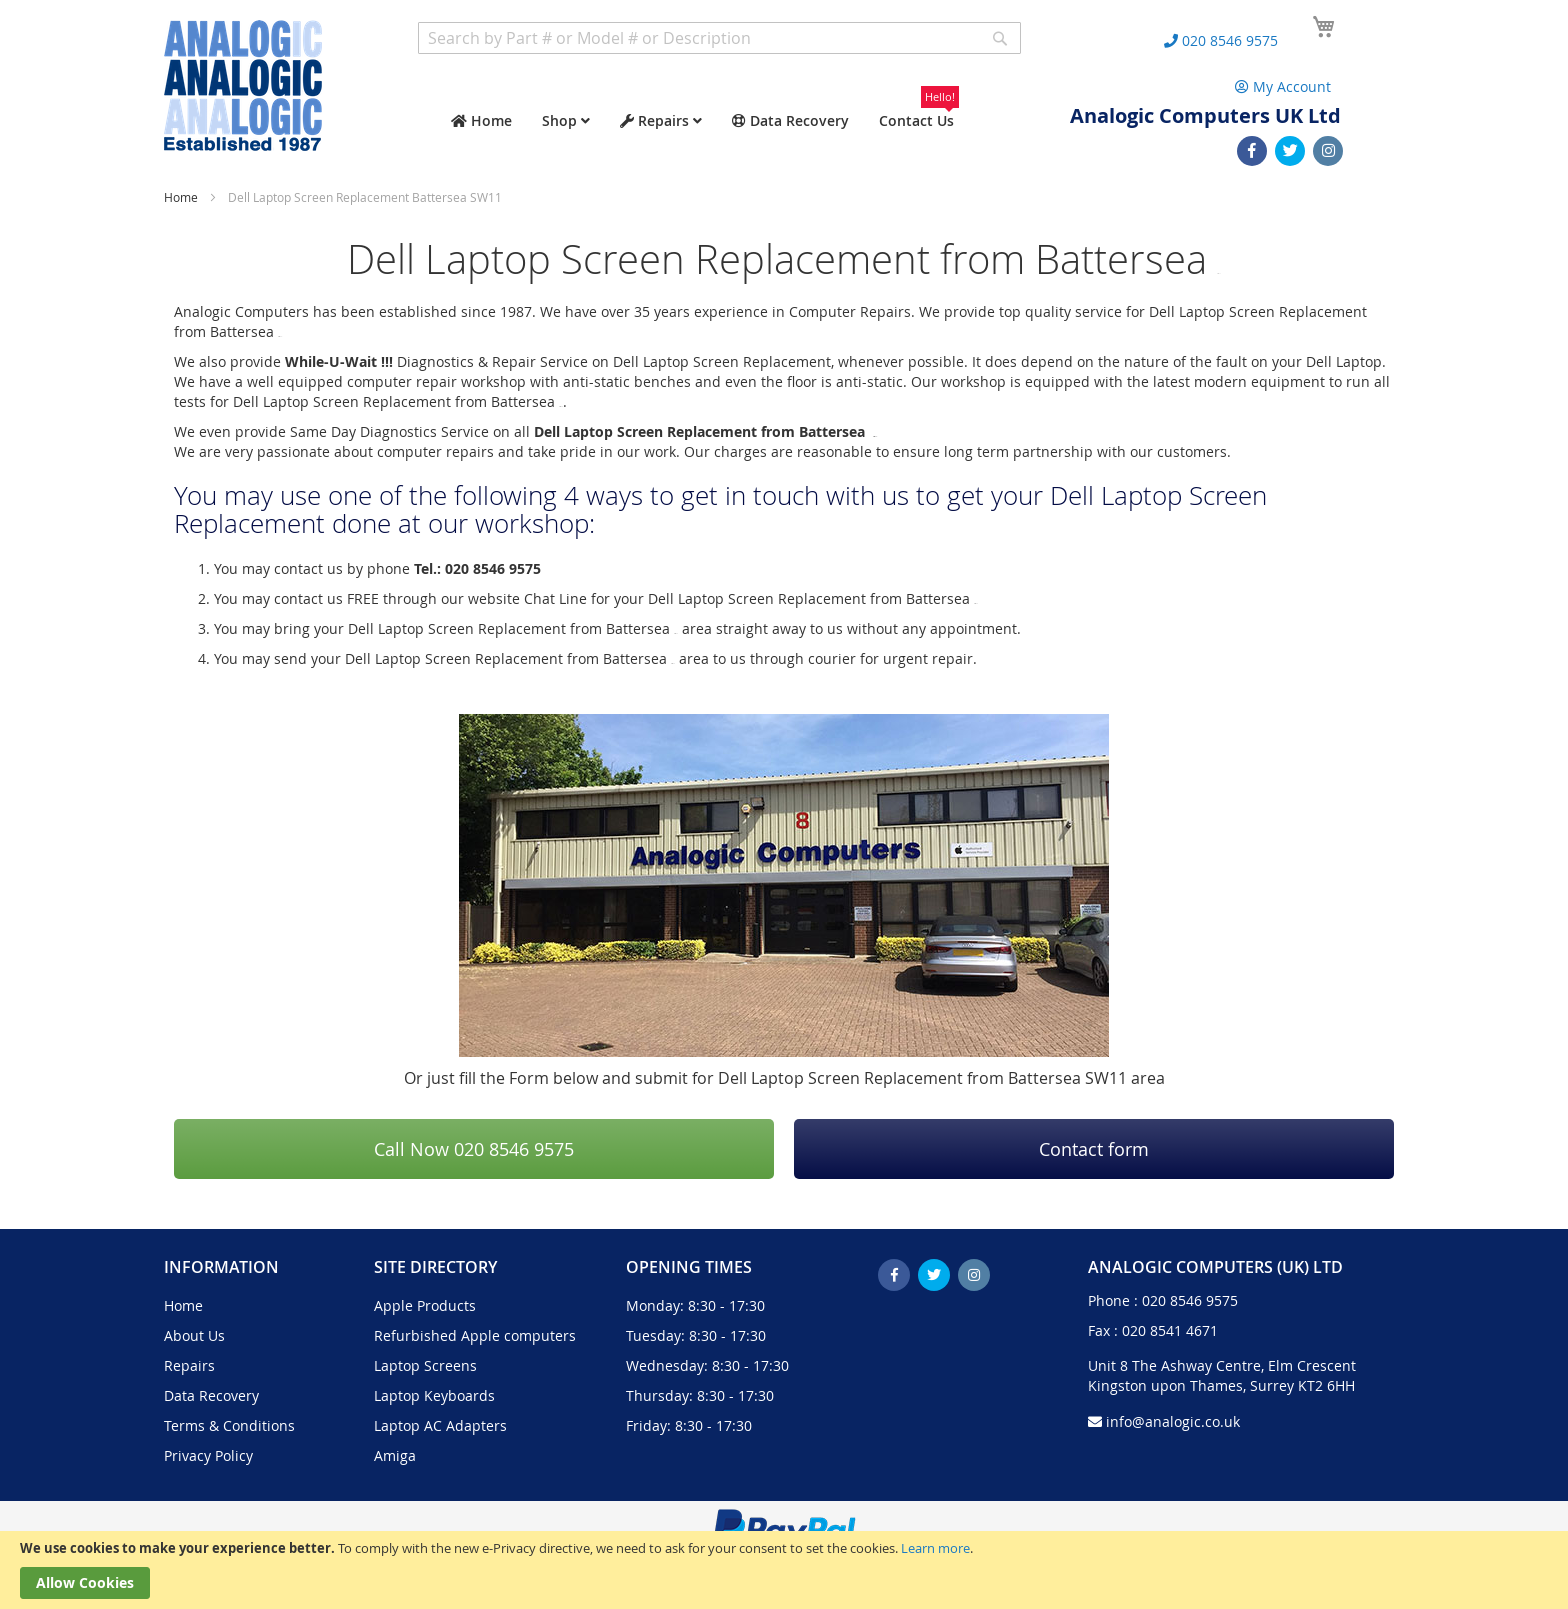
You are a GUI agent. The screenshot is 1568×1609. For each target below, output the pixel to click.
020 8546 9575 (1190, 1300)
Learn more (935, 1548)
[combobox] (719, 38)
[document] (784, 1570)
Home (182, 197)
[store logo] (243, 85)
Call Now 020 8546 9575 (474, 1149)
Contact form (1094, 1149)
